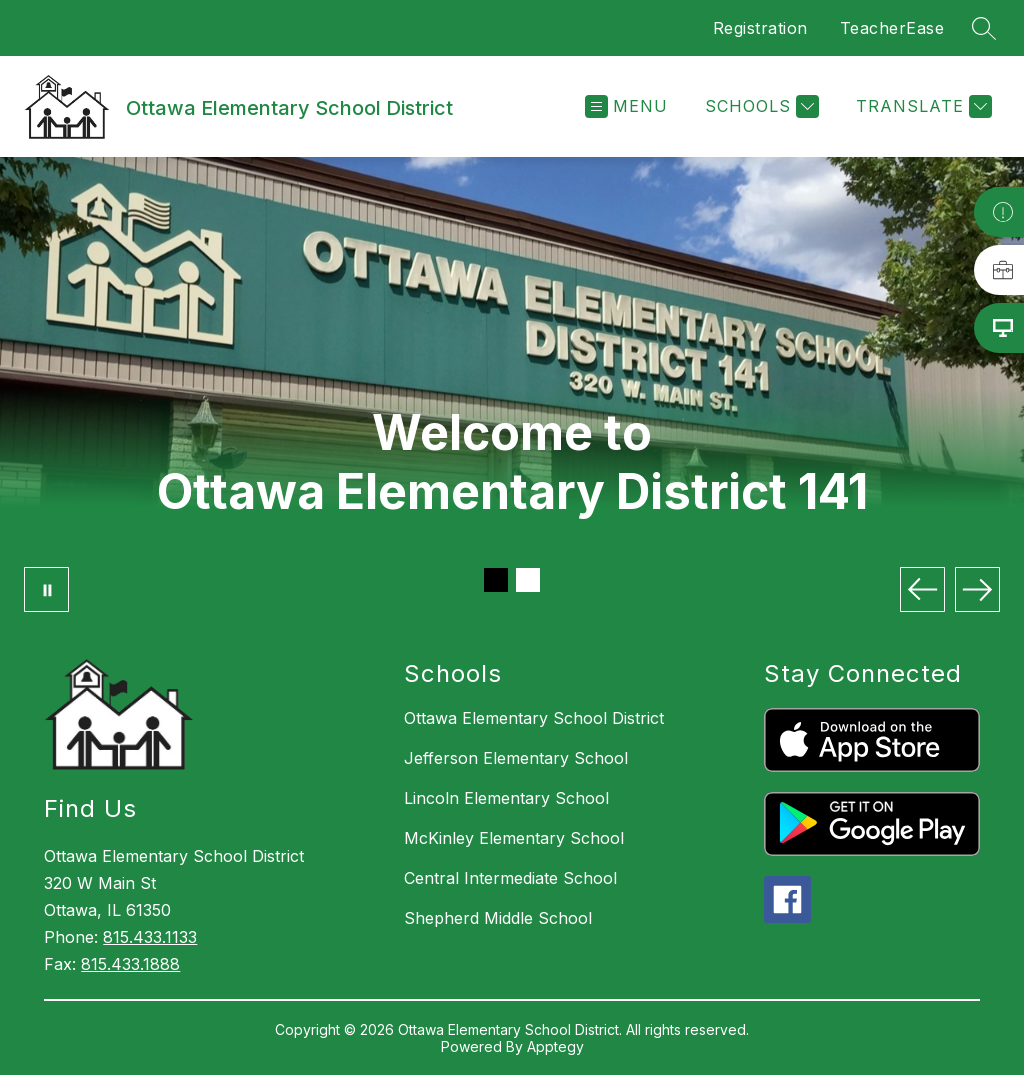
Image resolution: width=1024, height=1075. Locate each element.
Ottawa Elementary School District (534, 718)
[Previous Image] (922, 589)
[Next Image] (977, 589)
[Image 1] (496, 580)
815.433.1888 (130, 964)
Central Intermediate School (510, 878)
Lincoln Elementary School (506, 798)
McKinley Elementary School (514, 838)
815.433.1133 (150, 937)
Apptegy (555, 1046)
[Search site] (984, 28)
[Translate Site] (921, 106)
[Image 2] (528, 580)
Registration (760, 28)
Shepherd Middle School (498, 918)
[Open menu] (626, 106)
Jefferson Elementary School (516, 758)
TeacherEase (892, 28)
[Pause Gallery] (46, 589)
